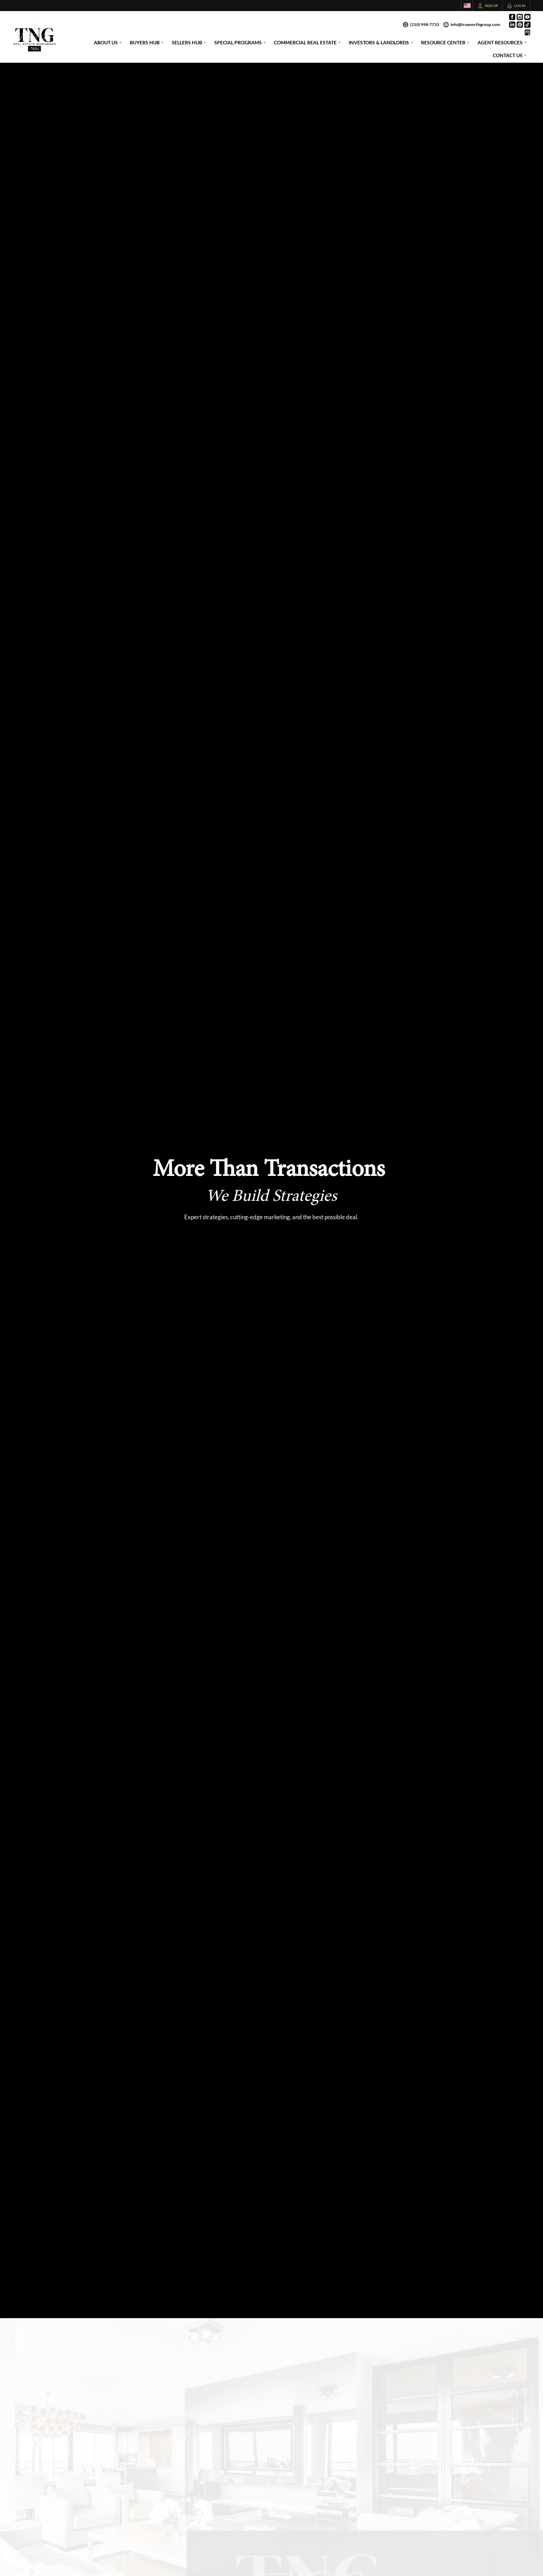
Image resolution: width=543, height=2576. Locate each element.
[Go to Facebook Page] (512, 17)
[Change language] (467, 5)
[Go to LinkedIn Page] (512, 24)
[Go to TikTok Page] (527, 24)
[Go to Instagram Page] (520, 17)
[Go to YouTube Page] (527, 17)
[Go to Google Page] (527, 32)
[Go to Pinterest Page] (520, 24)
